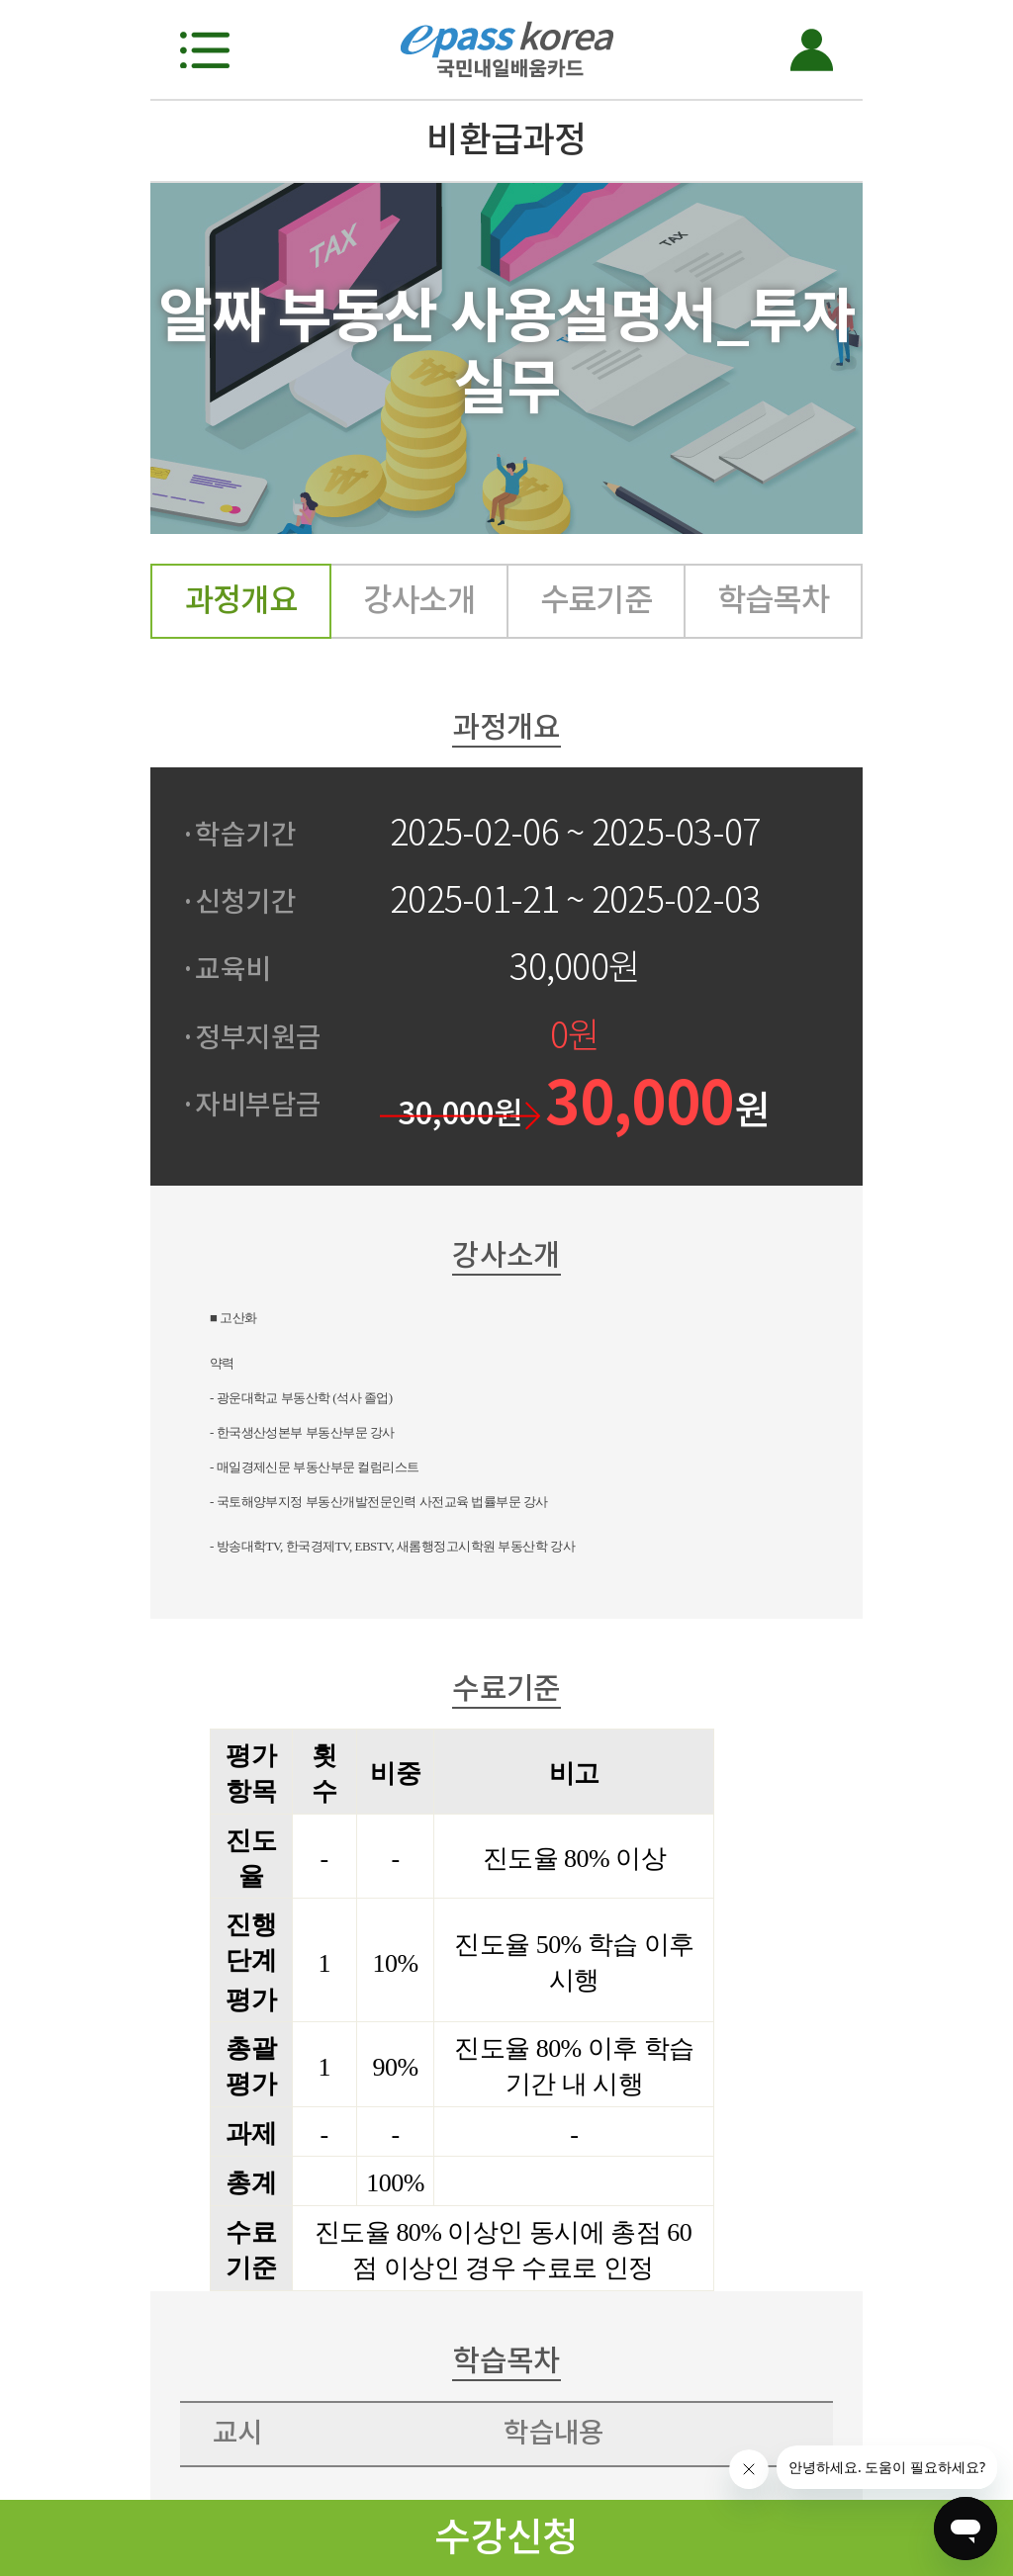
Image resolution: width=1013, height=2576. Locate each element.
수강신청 (506, 2537)
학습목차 (773, 599)
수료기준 (596, 599)
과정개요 (241, 599)
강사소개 (419, 599)
